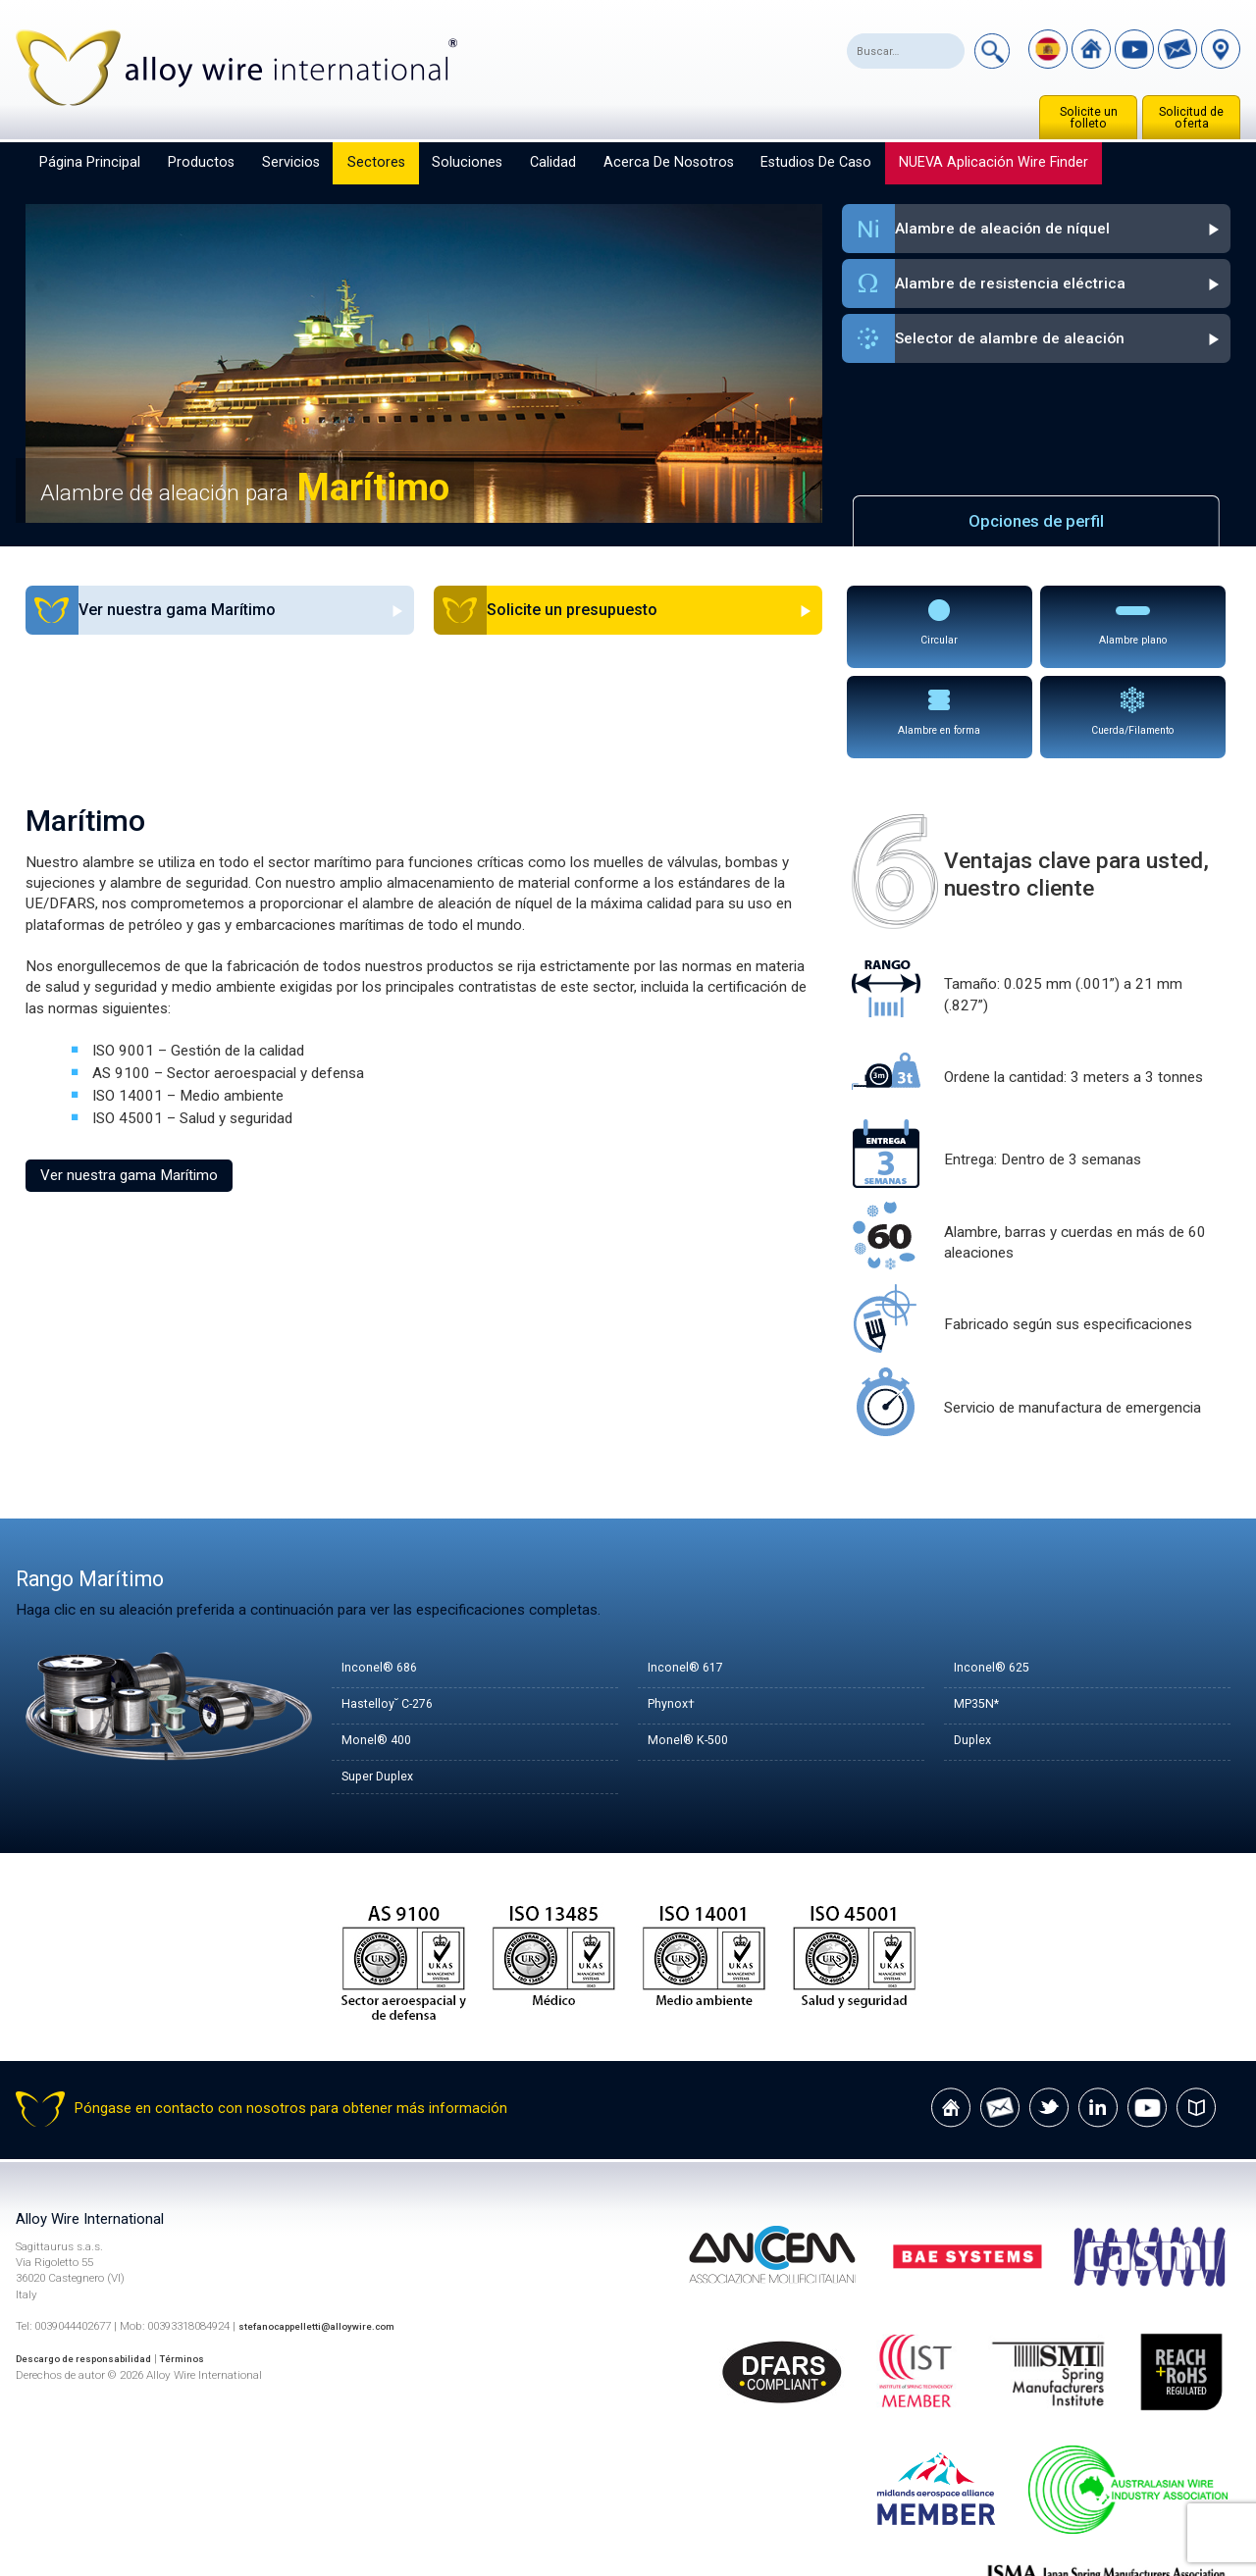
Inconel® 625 (998, 1573)
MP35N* (983, 1610)
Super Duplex (384, 1682)
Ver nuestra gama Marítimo (129, 1079)
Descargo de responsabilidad (95, 2268)
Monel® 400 (382, 1646)
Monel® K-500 (697, 1646)
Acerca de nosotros (668, 162)
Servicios (291, 162)
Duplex (976, 1646)
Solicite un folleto (1089, 117)
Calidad (553, 162)
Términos (208, 2268)
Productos (201, 162)
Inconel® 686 (386, 1573)
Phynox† (676, 1610)
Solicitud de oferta (1191, 117)
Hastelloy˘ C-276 (397, 1610)
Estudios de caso (815, 162)
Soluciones (467, 162)
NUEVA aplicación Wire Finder (993, 162)
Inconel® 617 (692, 1573)
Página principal (89, 162)
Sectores (376, 162)
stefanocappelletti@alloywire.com (330, 2235)
